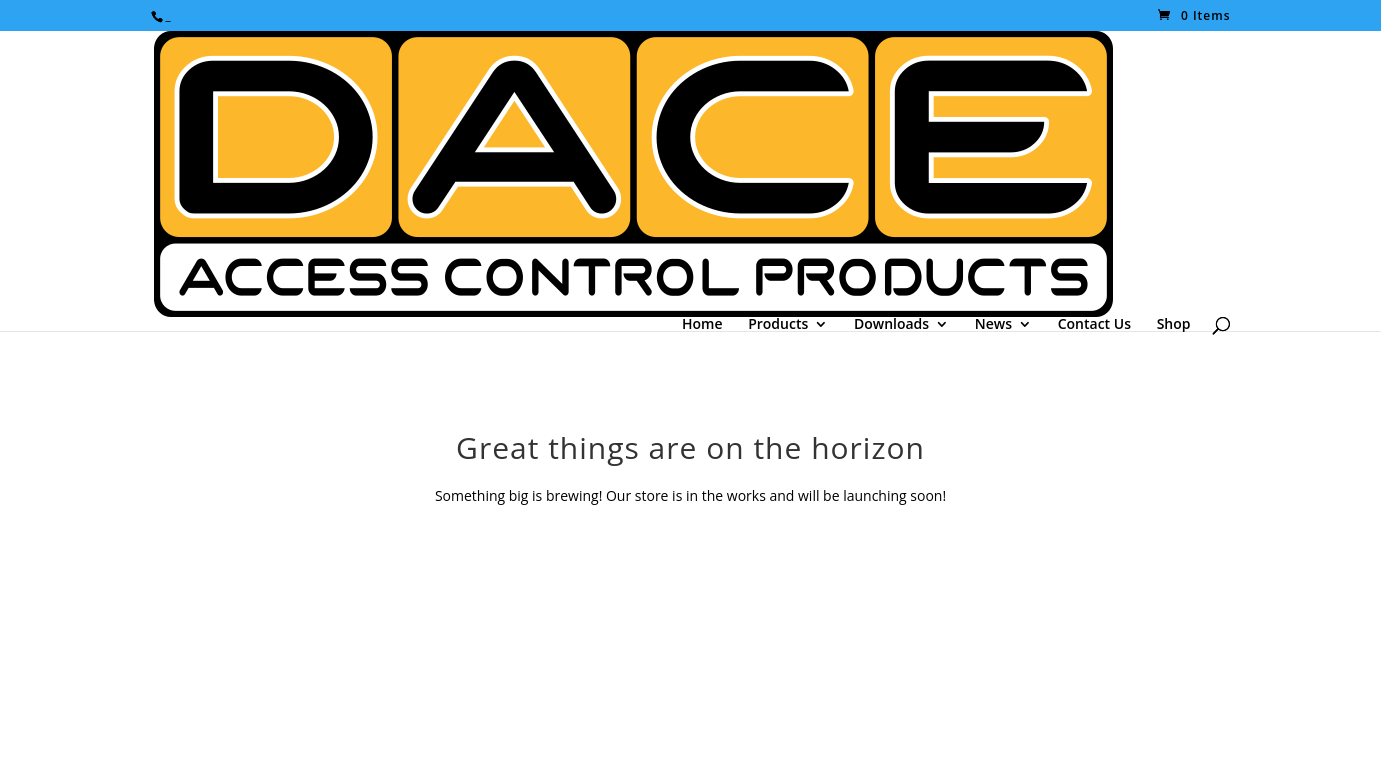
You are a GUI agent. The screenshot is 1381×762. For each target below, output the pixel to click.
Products (778, 324)
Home (702, 324)
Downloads (891, 324)
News (993, 324)
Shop (1174, 324)
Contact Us (1094, 324)
